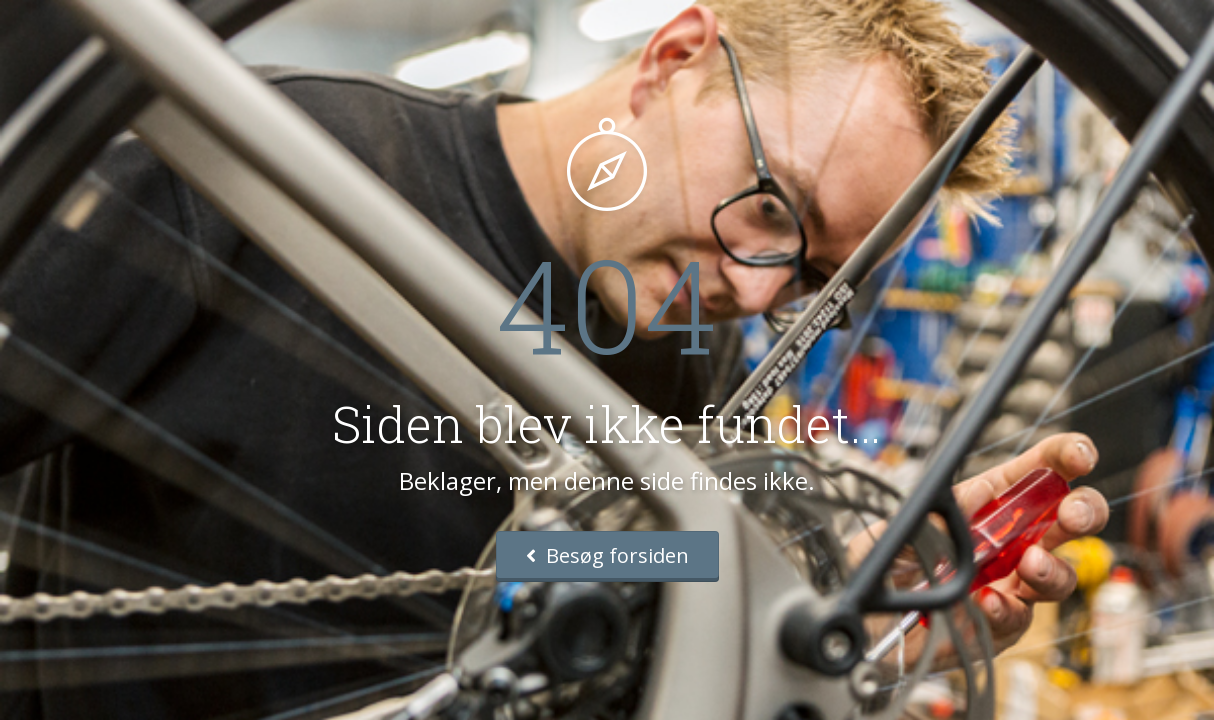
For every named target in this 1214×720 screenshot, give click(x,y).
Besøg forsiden (607, 555)
